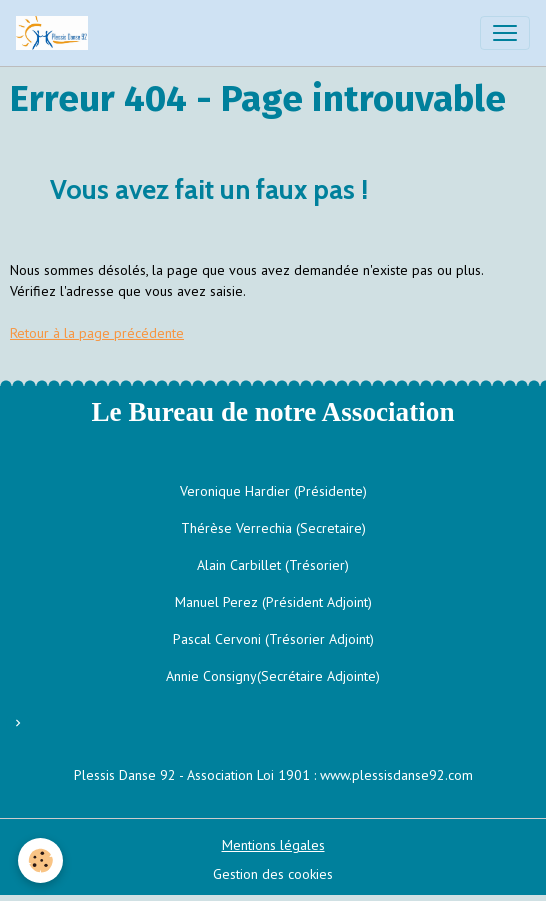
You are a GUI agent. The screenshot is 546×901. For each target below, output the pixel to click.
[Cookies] (40, 860)
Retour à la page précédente (97, 333)
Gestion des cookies (273, 874)
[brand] (56, 33)
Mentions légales (273, 845)
